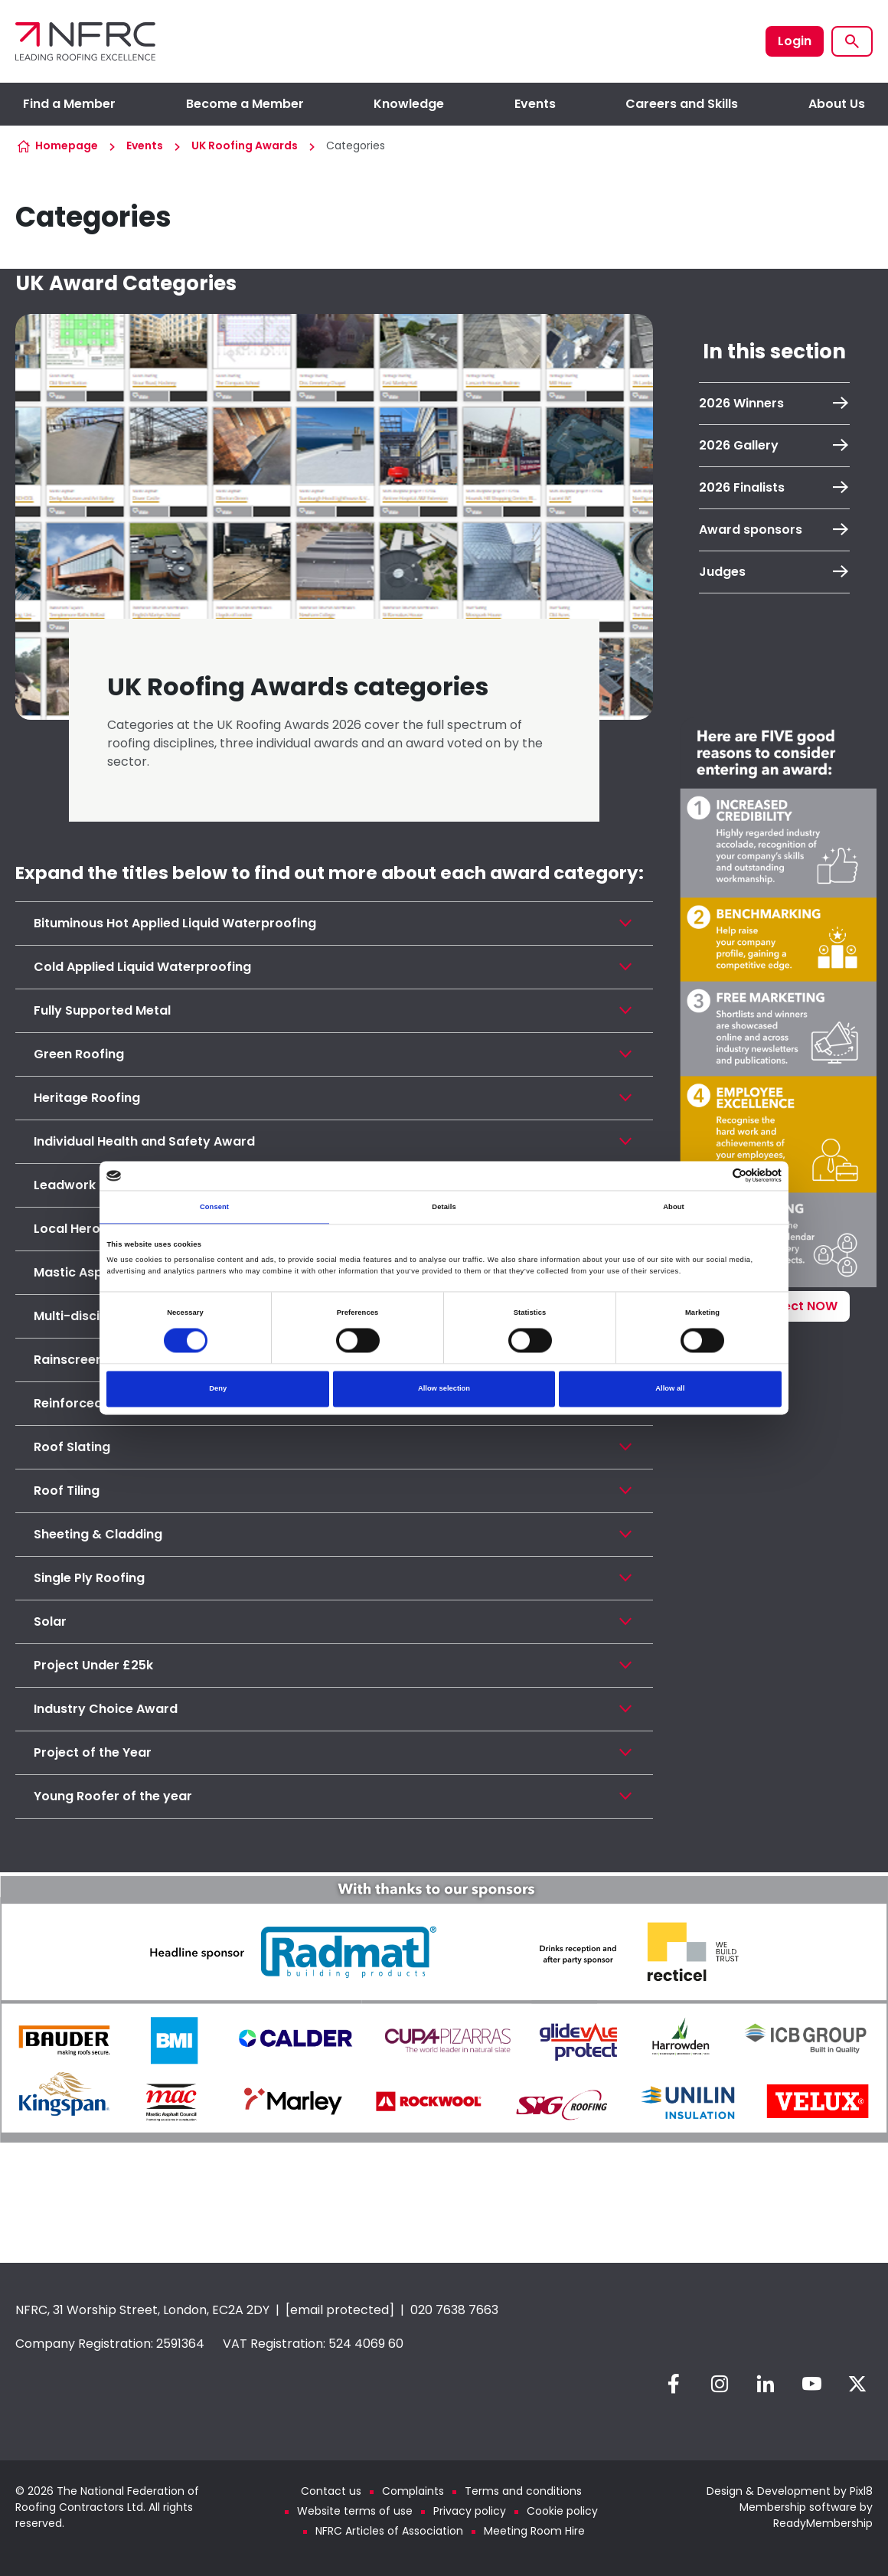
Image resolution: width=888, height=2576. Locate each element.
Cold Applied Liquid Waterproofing (142, 967)
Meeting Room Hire (534, 2530)
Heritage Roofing (87, 1098)
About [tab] (673, 1207)
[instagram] (719, 2383)
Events (535, 104)
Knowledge (409, 104)
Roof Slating (72, 1447)
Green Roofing (79, 1054)
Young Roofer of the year (113, 1796)
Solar (50, 1621)
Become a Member (245, 104)
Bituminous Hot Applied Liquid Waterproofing (175, 923)
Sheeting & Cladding (98, 1534)
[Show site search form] (852, 41)
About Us (836, 104)
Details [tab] (443, 1207)
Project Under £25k (93, 1665)
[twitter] (857, 2383)
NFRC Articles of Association (389, 2530)
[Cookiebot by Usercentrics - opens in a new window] (715, 1176)
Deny (218, 1389)
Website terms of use (355, 2511)
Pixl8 (861, 2491)
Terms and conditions (523, 2491)
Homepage (66, 145)
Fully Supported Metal (102, 1010)
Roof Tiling (67, 1490)
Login (794, 41)
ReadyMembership (823, 2523)
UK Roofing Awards (244, 145)
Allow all (669, 1389)
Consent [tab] (214, 1207)
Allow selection (444, 1389)
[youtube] (811, 2383)
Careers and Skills (681, 104)
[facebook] (673, 2383)
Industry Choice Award (106, 1709)
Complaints (413, 2491)
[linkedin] (765, 2383)
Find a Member (69, 104)
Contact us (331, 2491)
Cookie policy (562, 2511)
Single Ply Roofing (89, 1578)
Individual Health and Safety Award (144, 1141)
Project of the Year (93, 1752)
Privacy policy (469, 2511)
